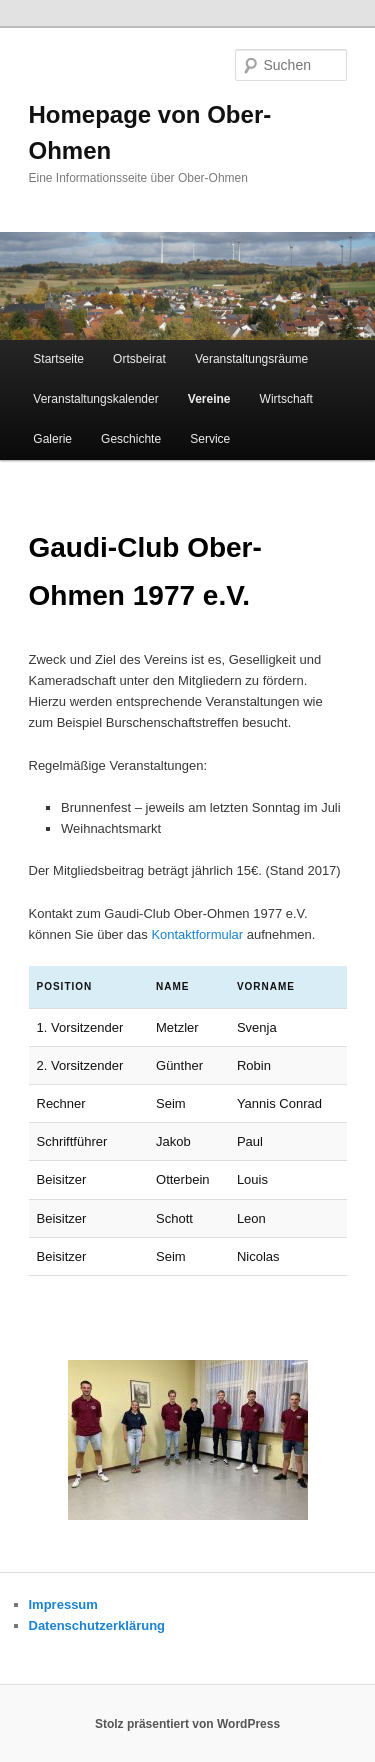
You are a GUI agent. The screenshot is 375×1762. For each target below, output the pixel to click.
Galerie (52, 439)
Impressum (63, 1604)
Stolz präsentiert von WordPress (187, 1724)
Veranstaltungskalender (95, 399)
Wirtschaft (286, 399)
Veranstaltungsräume (251, 359)
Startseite (58, 359)
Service (210, 439)
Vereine (209, 399)
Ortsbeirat (139, 359)
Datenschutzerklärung (97, 1625)
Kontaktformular (197, 934)
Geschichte (131, 439)
